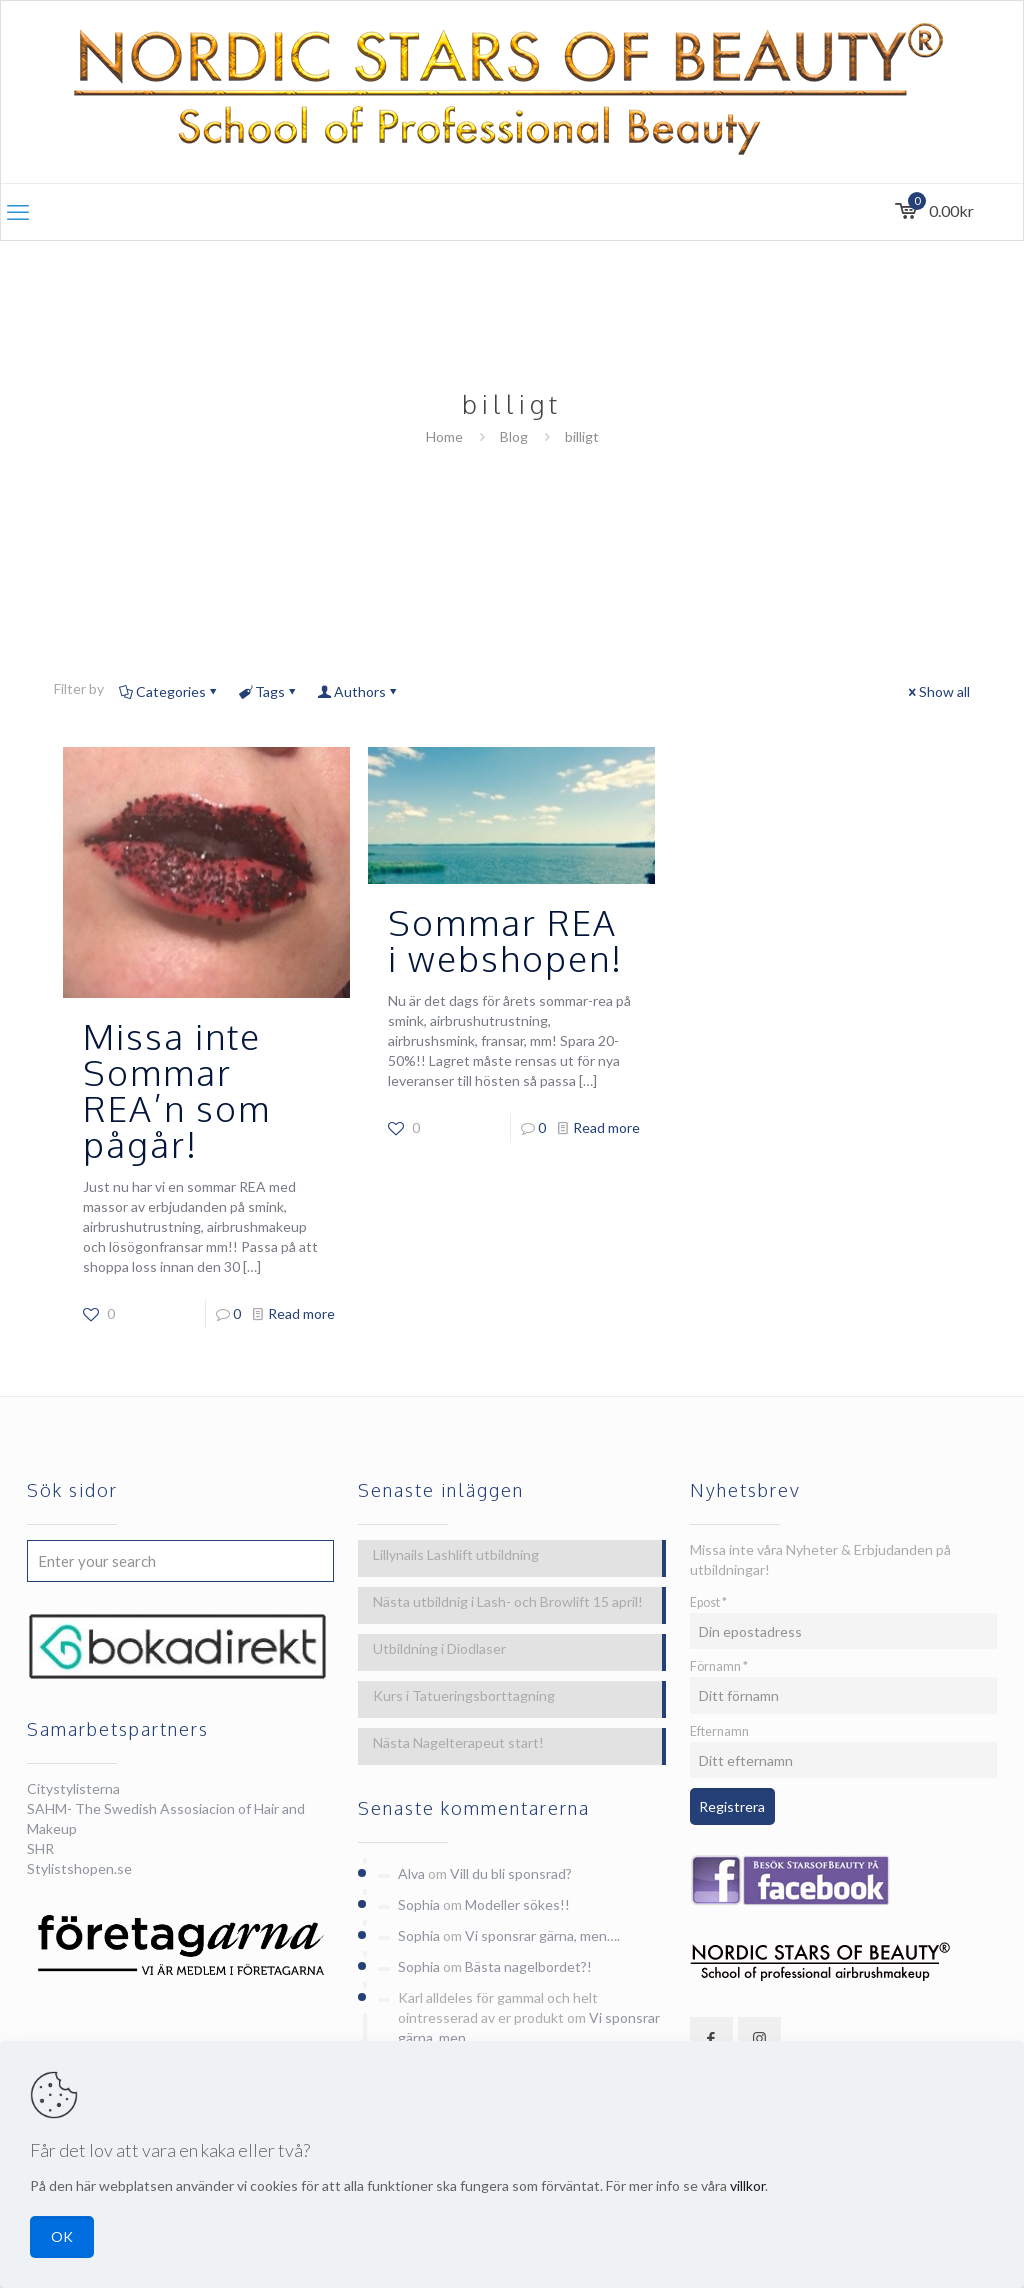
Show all (937, 691)
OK (62, 2236)
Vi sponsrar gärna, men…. (542, 1935)
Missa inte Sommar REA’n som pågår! (177, 1090)
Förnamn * (719, 1666)
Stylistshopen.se (79, 1868)
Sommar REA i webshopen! (505, 940)
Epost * (708, 1602)
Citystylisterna (73, 1788)
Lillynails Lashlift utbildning (456, 1554)
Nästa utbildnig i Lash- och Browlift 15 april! (508, 1601)
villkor (747, 2185)
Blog (514, 436)
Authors (358, 691)
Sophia (419, 1904)
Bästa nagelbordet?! (528, 1966)
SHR (40, 1848)
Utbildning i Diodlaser (439, 1648)
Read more (301, 1313)
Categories (169, 691)
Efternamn (719, 1731)
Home (444, 436)
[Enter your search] (180, 1561)
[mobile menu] (18, 212)
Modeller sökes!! (517, 1904)
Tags (268, 691)
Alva (411, 1873)
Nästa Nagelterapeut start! (458, 1742)
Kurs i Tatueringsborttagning (464, 1695)
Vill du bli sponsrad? (511, 1873)
